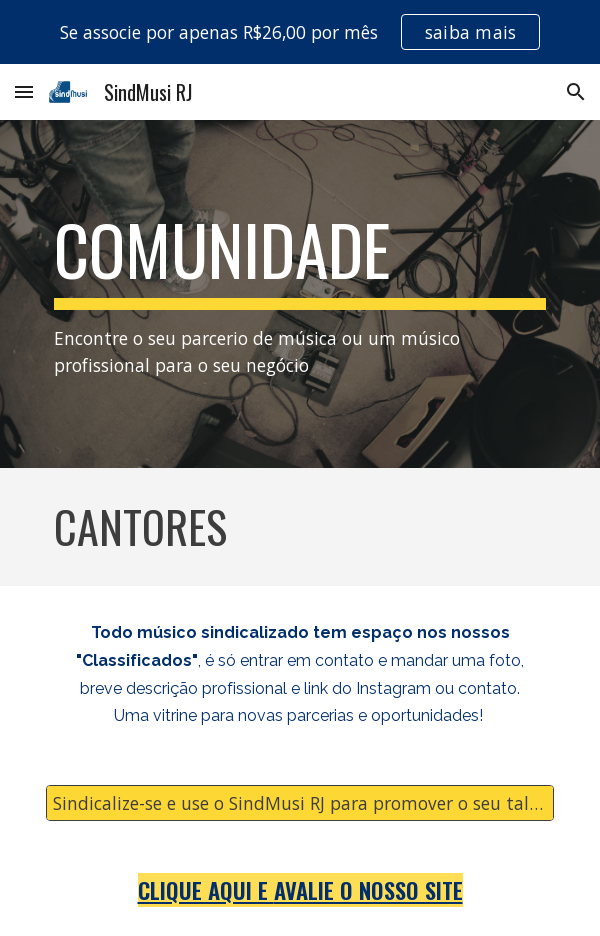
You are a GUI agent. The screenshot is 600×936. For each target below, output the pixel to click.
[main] (299, 294)
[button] (24, 91)
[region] (300, 32)
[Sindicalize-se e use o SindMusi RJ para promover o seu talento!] (299, 803)
